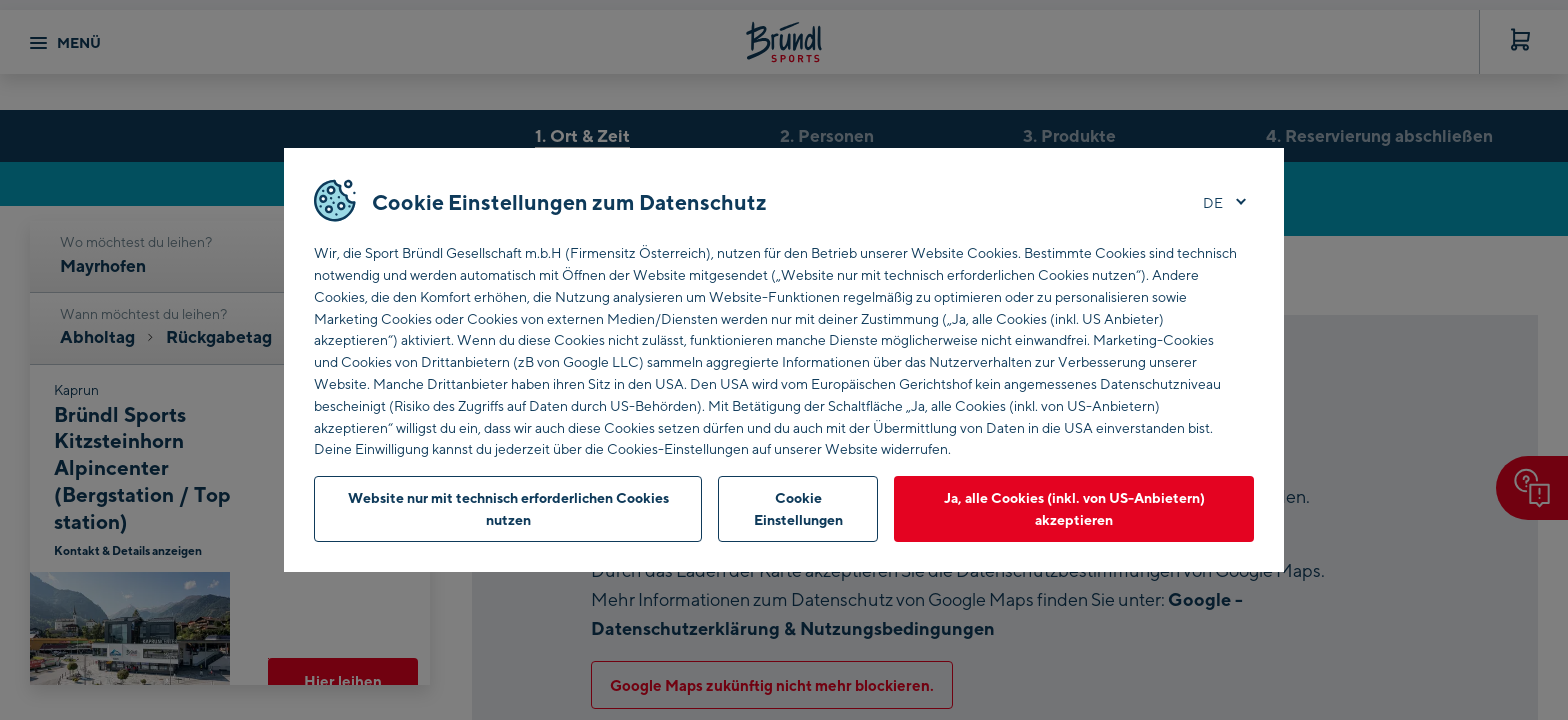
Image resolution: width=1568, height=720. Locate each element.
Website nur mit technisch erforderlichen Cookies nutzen (508, 508)
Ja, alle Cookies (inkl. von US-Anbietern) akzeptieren (1074, 508)
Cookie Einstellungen (798, 508)
